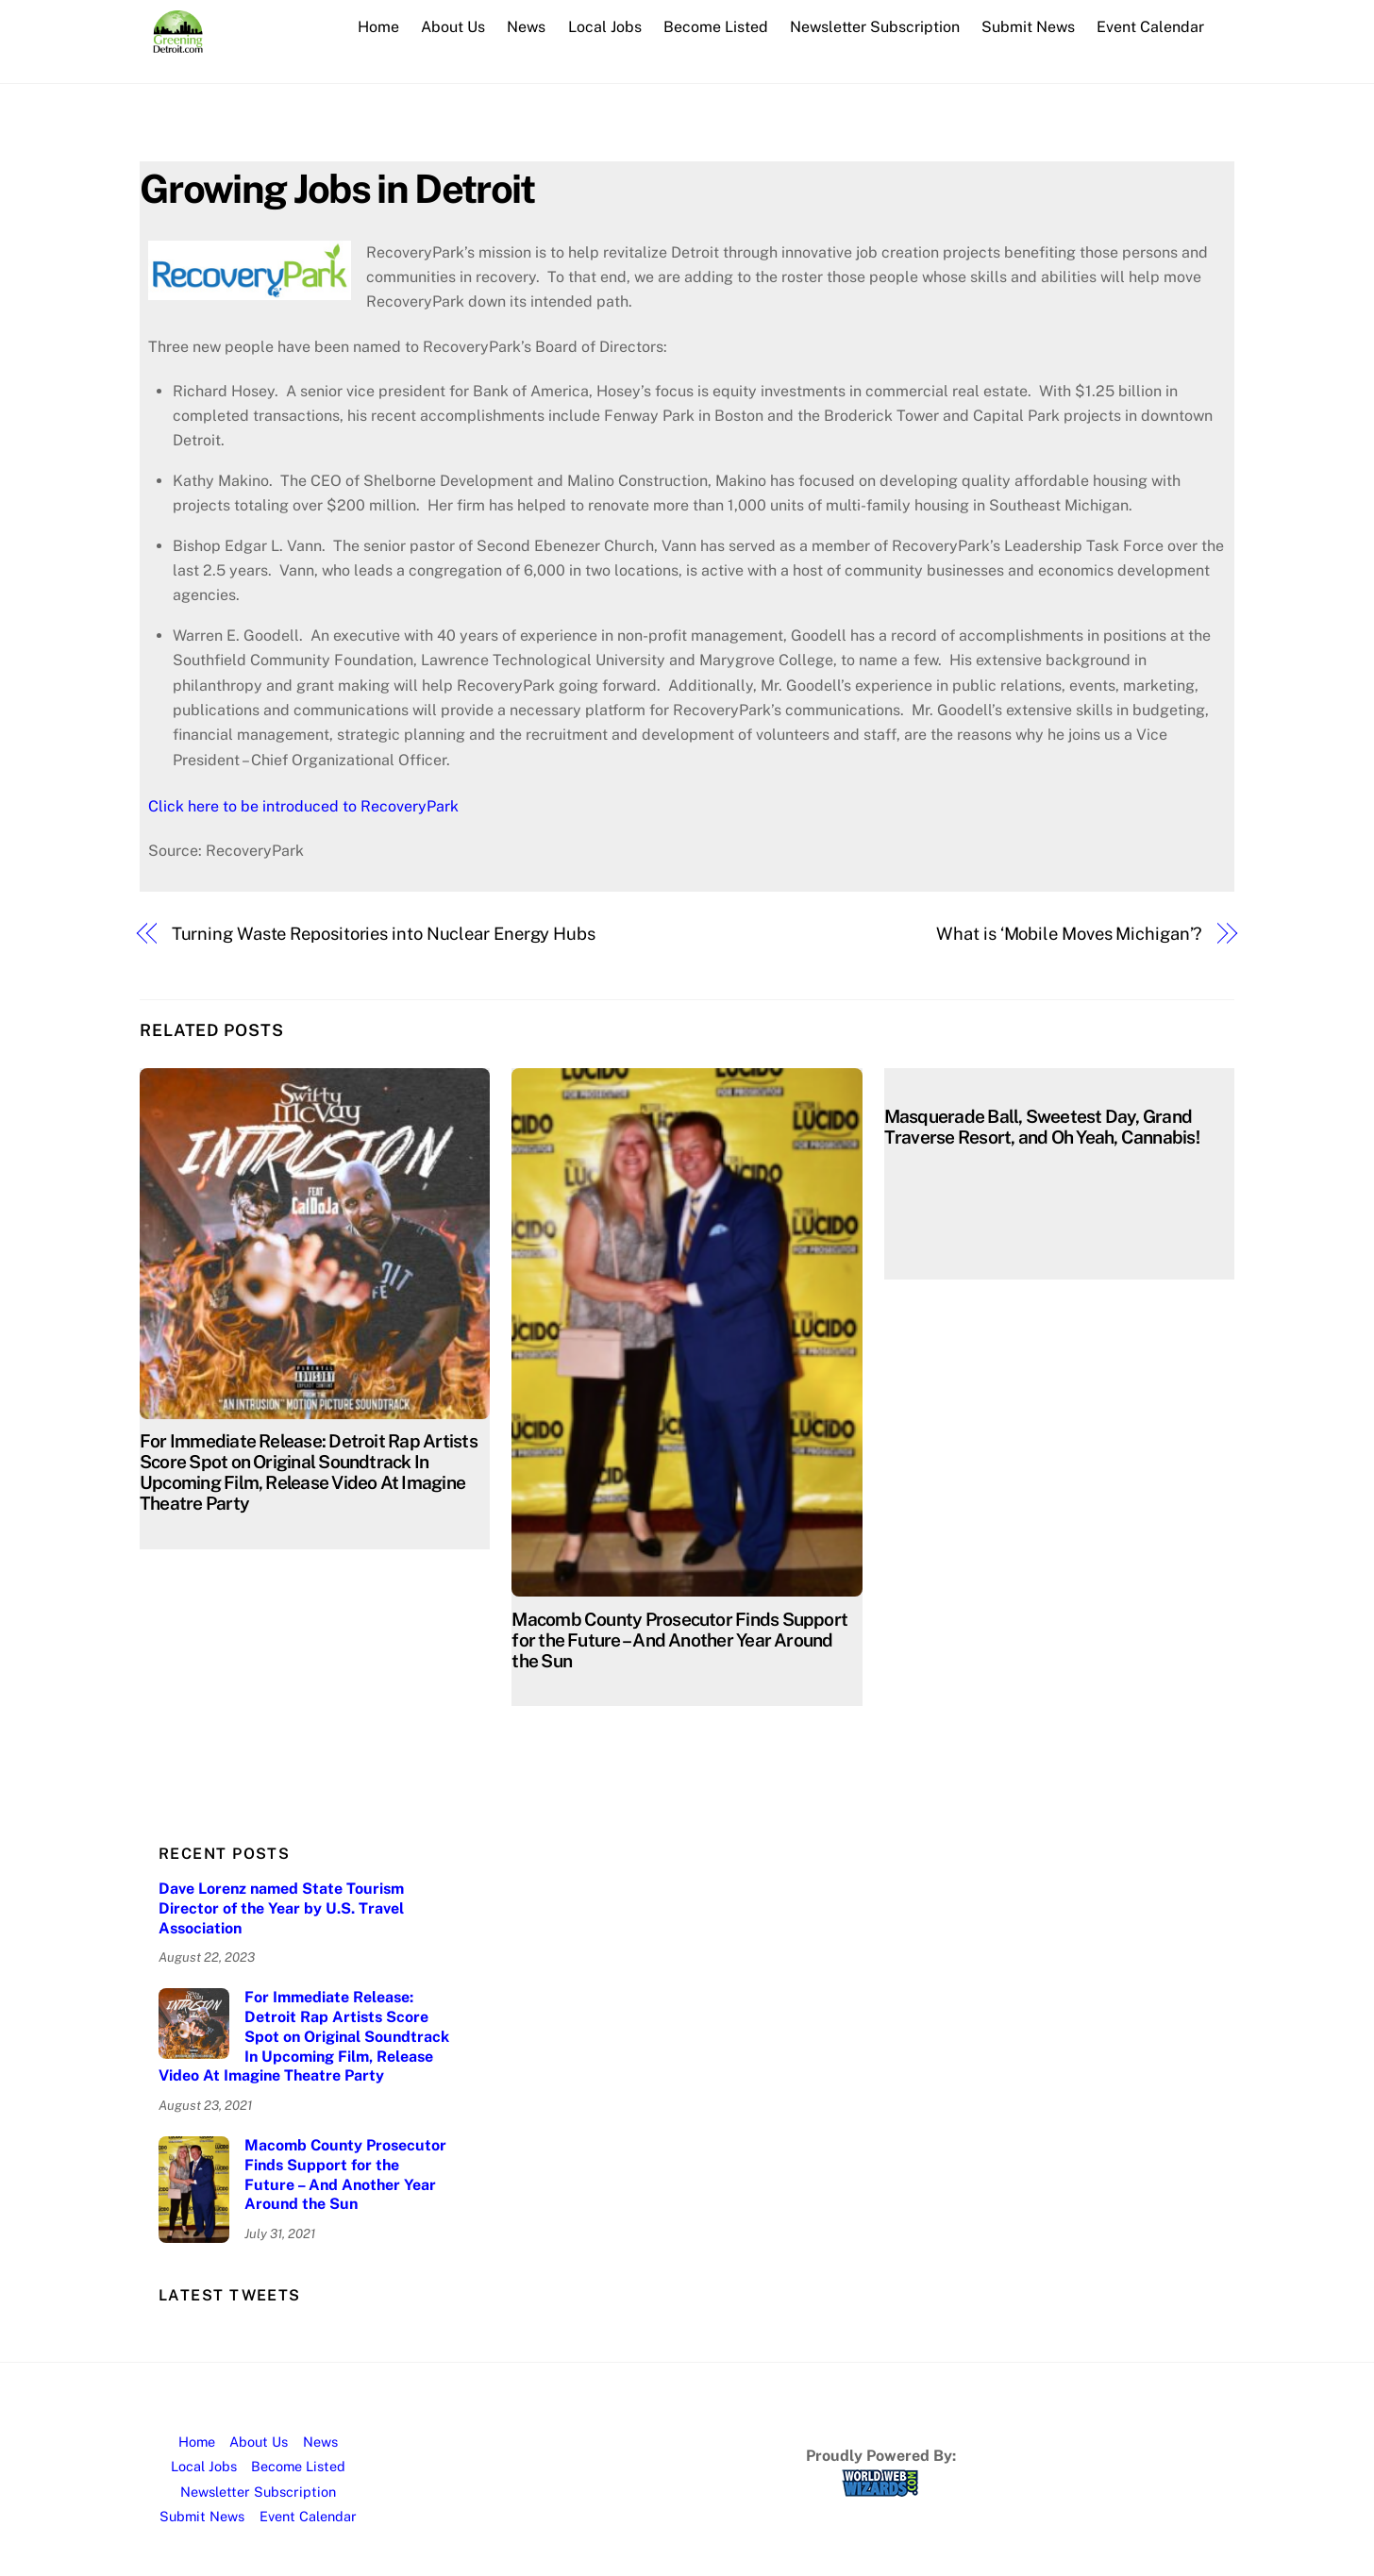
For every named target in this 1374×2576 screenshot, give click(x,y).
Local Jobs (605, 27)
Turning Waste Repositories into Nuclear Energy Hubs (383, 934)
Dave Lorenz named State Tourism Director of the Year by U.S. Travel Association (281, 1908)
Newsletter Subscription (875, 27)
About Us (453, 27)
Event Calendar (1150, 27)
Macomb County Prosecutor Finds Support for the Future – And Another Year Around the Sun (679, 1640)
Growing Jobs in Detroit (337, 188)
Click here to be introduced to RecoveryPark (303, 806)
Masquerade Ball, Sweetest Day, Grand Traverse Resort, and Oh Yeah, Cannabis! (1041, 1126)
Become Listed (715, 27)
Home (378, 27)
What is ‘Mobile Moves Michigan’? (1069, 934)
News (526, 27)
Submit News (1028, 27)
